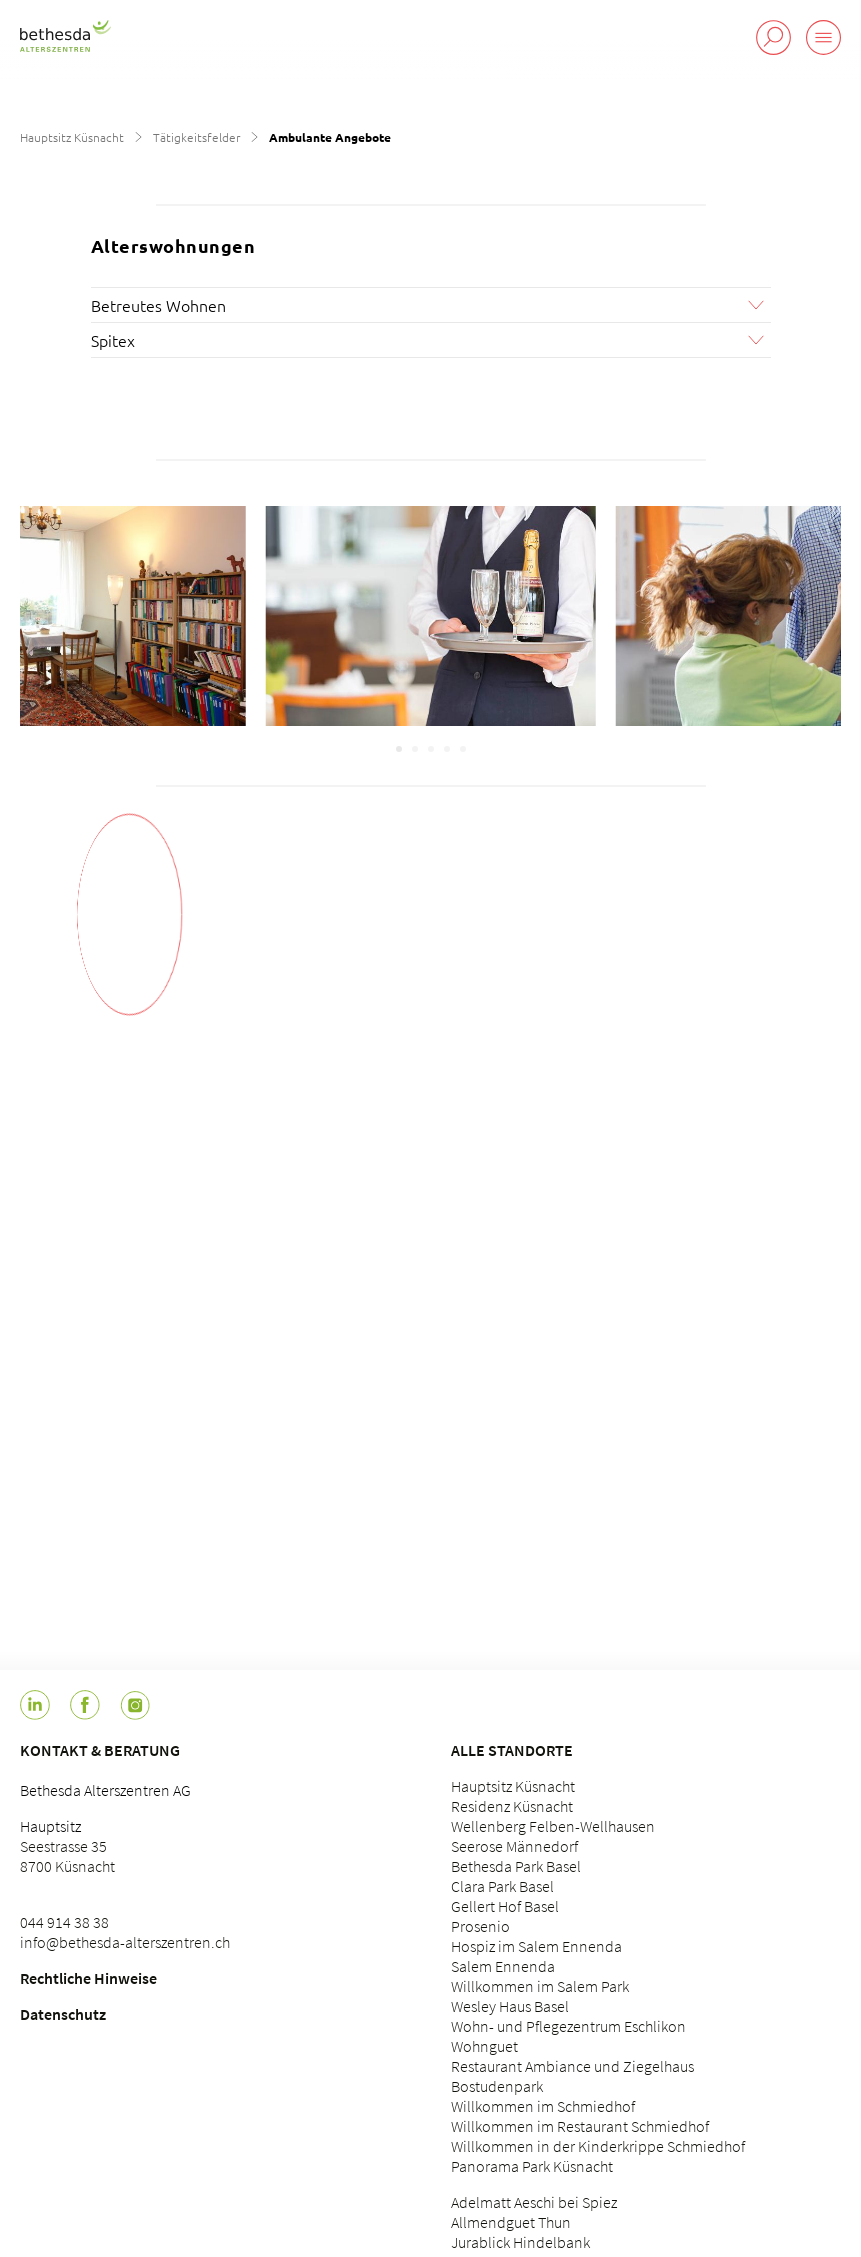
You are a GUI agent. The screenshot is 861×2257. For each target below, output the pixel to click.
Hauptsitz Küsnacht (72, 137)
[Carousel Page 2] (415, 749)
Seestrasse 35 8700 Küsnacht (67, 1856)
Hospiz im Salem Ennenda (536, 1946)
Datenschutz (63, 2014)
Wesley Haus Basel (510, 2006)
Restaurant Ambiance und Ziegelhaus (572, 2066)
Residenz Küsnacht (512, 1806)
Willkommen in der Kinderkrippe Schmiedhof (598, 2146)
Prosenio (480, 1926)
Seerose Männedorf (514, 1846)
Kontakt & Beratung (100, 1750)
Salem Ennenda (503, 1966)
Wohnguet (484, 2046)
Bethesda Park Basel (516, 1866)
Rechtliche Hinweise (88, 1978)
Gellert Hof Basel (505, 1906)
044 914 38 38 (64, 1922)
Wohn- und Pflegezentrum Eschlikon (568, 2026)
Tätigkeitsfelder (196, 137)
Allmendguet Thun (511, 2222)
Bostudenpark (497, 2086)
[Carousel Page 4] (447, 749)
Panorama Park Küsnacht (532, 2166)
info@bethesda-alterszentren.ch (125, 1942)
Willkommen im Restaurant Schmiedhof (580, 2126)
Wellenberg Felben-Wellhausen (553, 1826)
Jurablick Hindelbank (520, 2242)
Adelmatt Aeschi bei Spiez (534, 2202)
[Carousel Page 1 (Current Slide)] (399, 749)
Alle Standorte (512, 1750)
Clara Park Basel (502, 1886)
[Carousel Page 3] (431, 749)
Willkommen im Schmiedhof (543, 2106)
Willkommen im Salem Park (540, 1986)
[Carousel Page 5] (463, 749)
